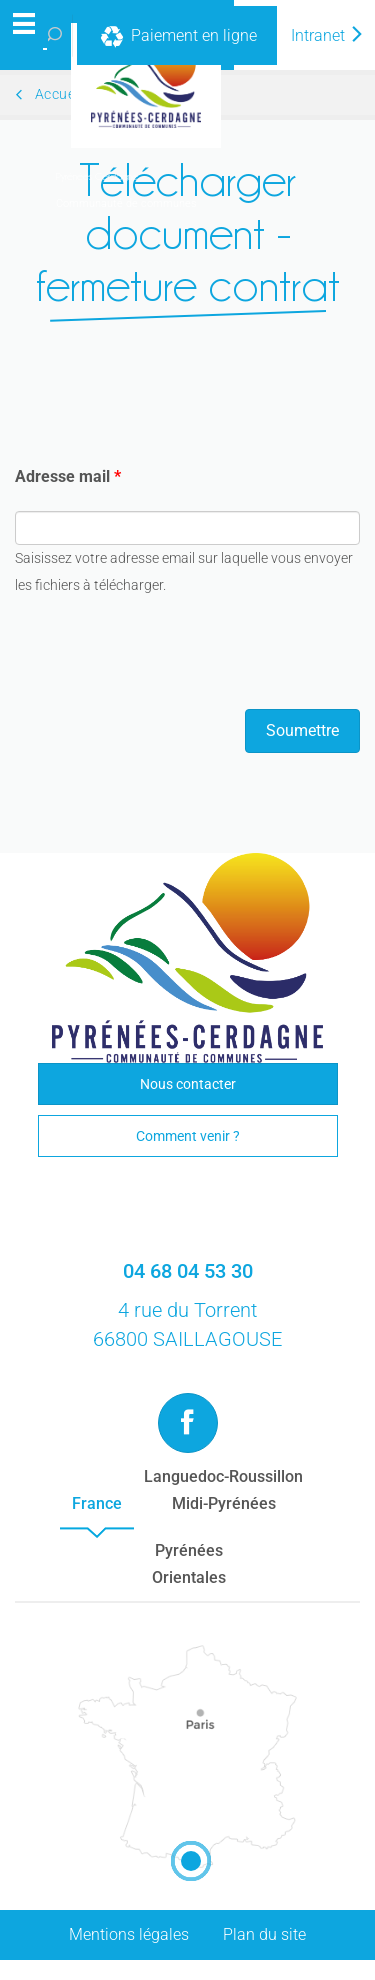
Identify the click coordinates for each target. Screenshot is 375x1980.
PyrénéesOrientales (189, 1564)
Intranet (328, 35)
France (97, 1503)
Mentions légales (129, 1934)
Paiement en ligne (177, 37)
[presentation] (167, 654)
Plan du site (264, 1934)
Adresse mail (68, 476)
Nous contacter (188, 1084)
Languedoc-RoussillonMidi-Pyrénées (223, 1490)
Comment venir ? (188, 1136)
